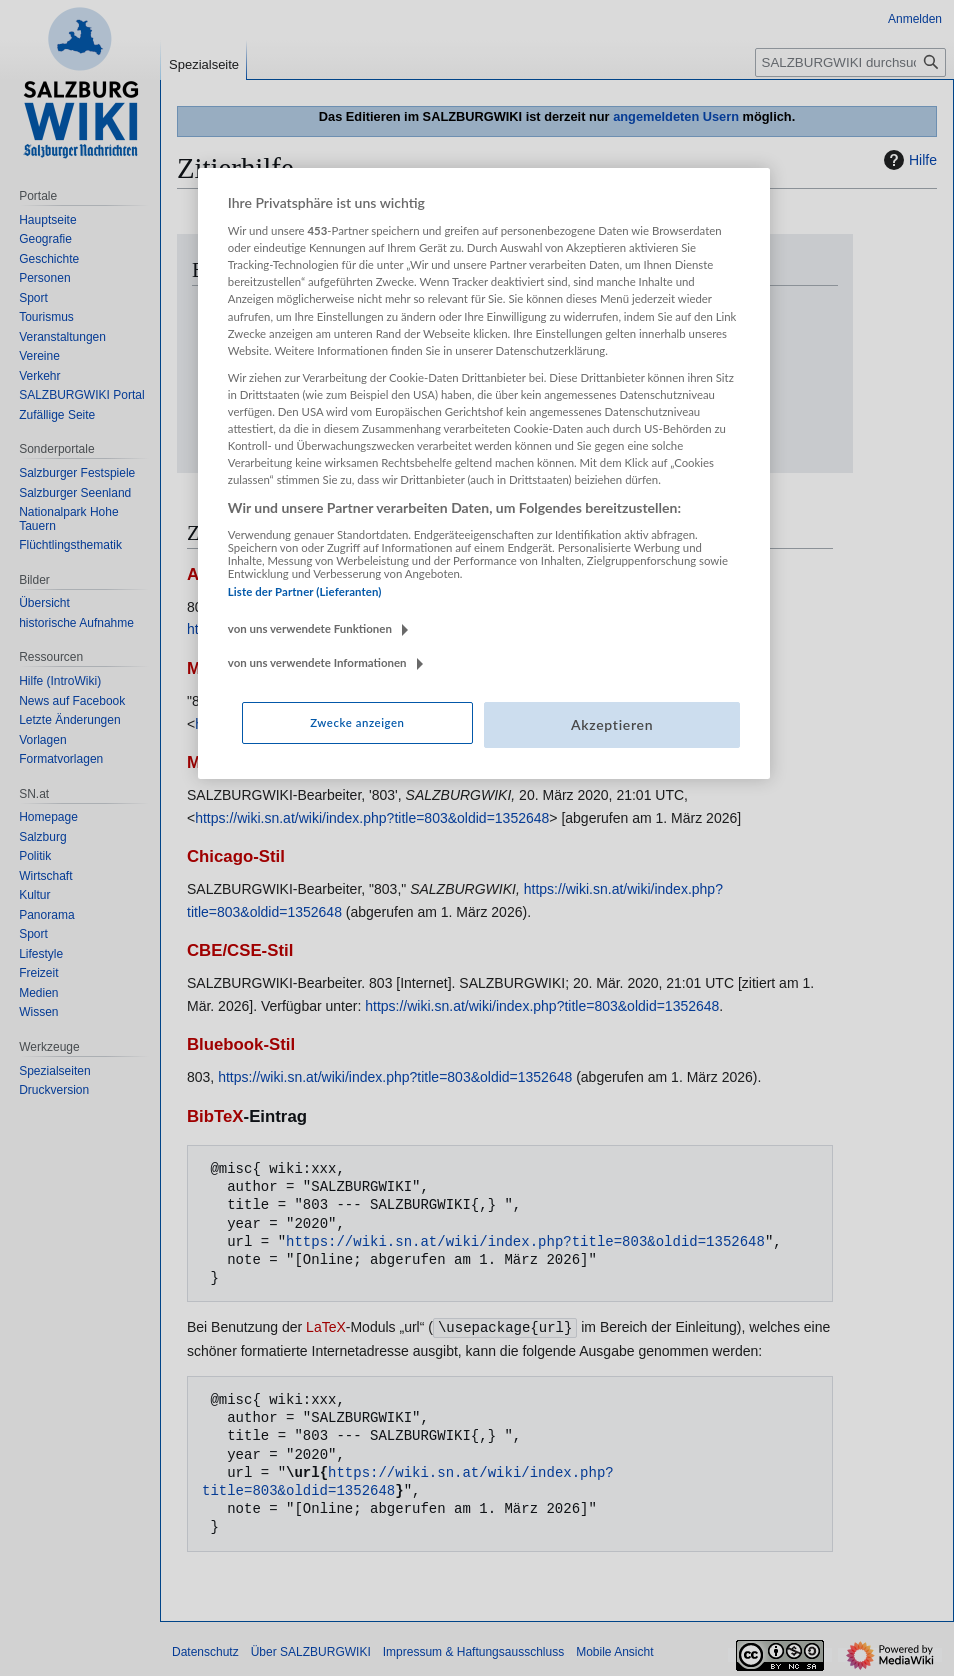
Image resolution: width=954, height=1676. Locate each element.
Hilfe (908, 160)
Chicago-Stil (236, 856)
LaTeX (326, 1327)
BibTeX (215, 1116)
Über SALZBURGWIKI (311, 1651)
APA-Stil (220, 574)
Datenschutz (205, 1651)
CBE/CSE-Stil (240, 950)
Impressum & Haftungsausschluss (473, 1651)
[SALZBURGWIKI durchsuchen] (850, 62)
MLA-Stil (221, 668)
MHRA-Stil (228, 762)
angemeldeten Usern (676, 116)
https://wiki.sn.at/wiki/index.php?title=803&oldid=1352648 (507, 421)
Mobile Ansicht (614, 1651)
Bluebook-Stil (241, 1044)
